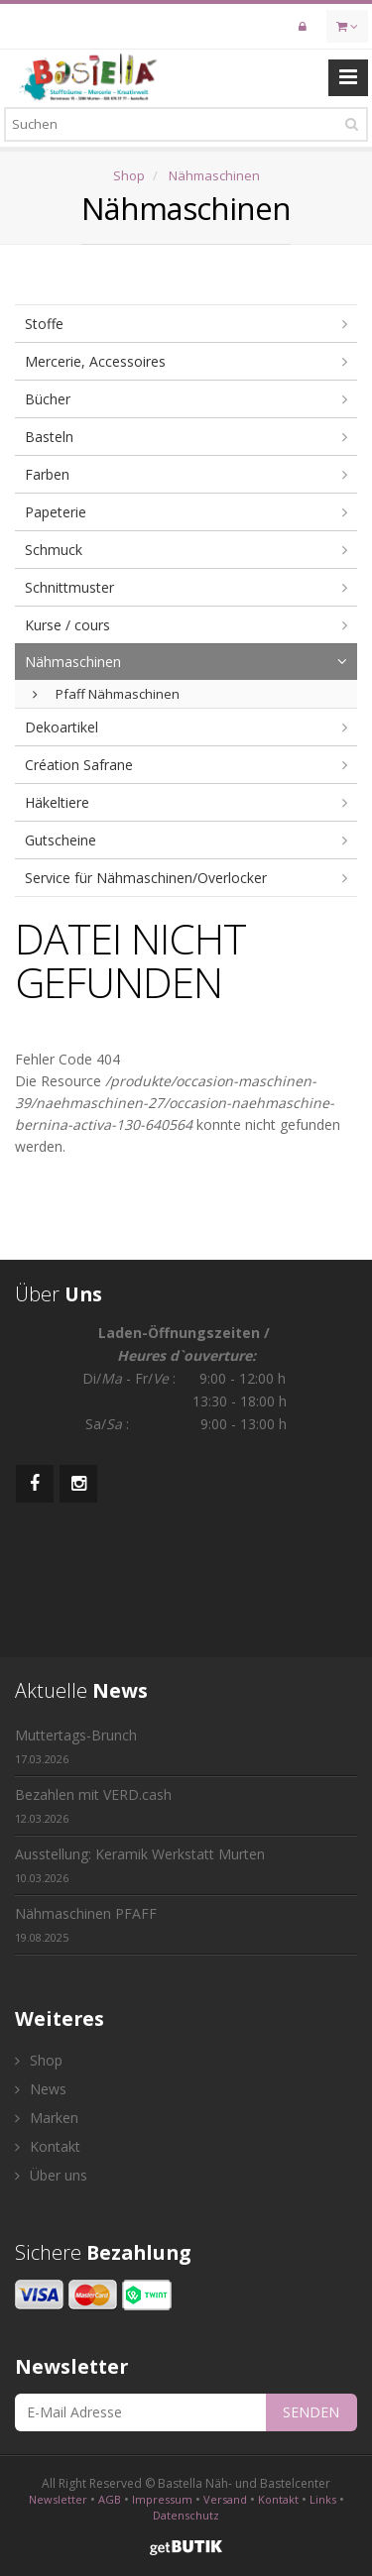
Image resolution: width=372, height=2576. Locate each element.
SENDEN (311, 2412)
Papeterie (55, 512)
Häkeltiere (57, 802)
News (40, 2088)
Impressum (162, 2499)
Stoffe (44, 323)
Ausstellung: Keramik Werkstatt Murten (140, 1865)
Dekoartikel (61, 727)
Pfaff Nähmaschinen (106, 694)
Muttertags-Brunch (76, 1746)
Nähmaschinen (214, 175)
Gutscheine (60, 840)
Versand (225, 2499)
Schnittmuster (69, 587)
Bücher (47, 399)
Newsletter (58, 2499)
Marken (46, 2117)
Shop (129, 175)
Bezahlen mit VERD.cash (93, 1805)
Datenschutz (186, 2515)
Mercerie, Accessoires (95, 361)
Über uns (51, 2175)
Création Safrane (79, 764)
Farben (47, 474)
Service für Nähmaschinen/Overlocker (146, 877)
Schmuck (53, 549)
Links (323, 2499)
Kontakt (47, 2146)
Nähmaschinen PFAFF (86, 1924)
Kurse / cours (67, 625)
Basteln (49, 436)
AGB (109, 2499)
